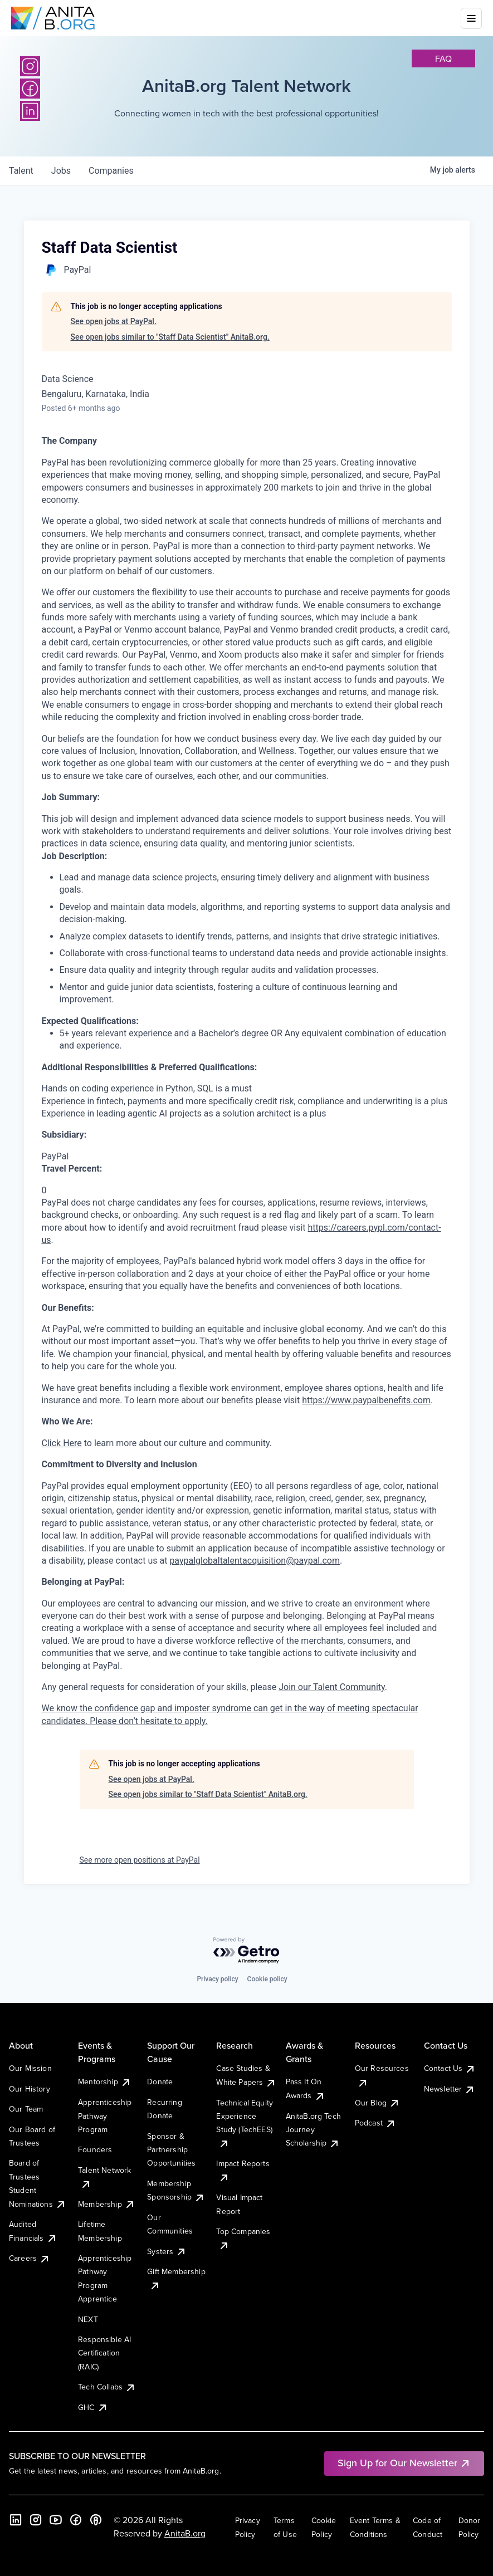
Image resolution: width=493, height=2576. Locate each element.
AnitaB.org (185, 2533)
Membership (106, 2204)
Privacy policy (217, 1979)
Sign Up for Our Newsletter (404, 2463)
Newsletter (450, 2088)
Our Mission (30, 2068)
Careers (29, 2258)
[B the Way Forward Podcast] (95, 2519)
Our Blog (377, 2102)
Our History (29, 2088)
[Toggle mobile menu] (471, 18)
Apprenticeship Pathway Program (104, 2116)
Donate (160, 2081)
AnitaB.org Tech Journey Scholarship (313, 2129)
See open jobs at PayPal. (114, 321)
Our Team (26, 2108)
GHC (93, 2407)
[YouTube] (55, 2519)
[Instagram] (30, 66)
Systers (167, 2251)
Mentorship (104, 2081)
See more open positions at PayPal (140, 1859)
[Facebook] (75, 2519)
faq (443, 58)
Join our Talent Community (332, 1687)
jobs (61, 170)
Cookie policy (267, 1979)
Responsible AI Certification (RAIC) (104, 2353)
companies (111, 170)
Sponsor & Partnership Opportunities (171, 2150)
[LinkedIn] (15, 2519)
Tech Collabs (107, 2386)
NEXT (88, 2319)
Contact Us (450, 2068)
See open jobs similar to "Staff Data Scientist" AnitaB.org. (170, 336)
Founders (95, 2149)
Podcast (375, 2122)
